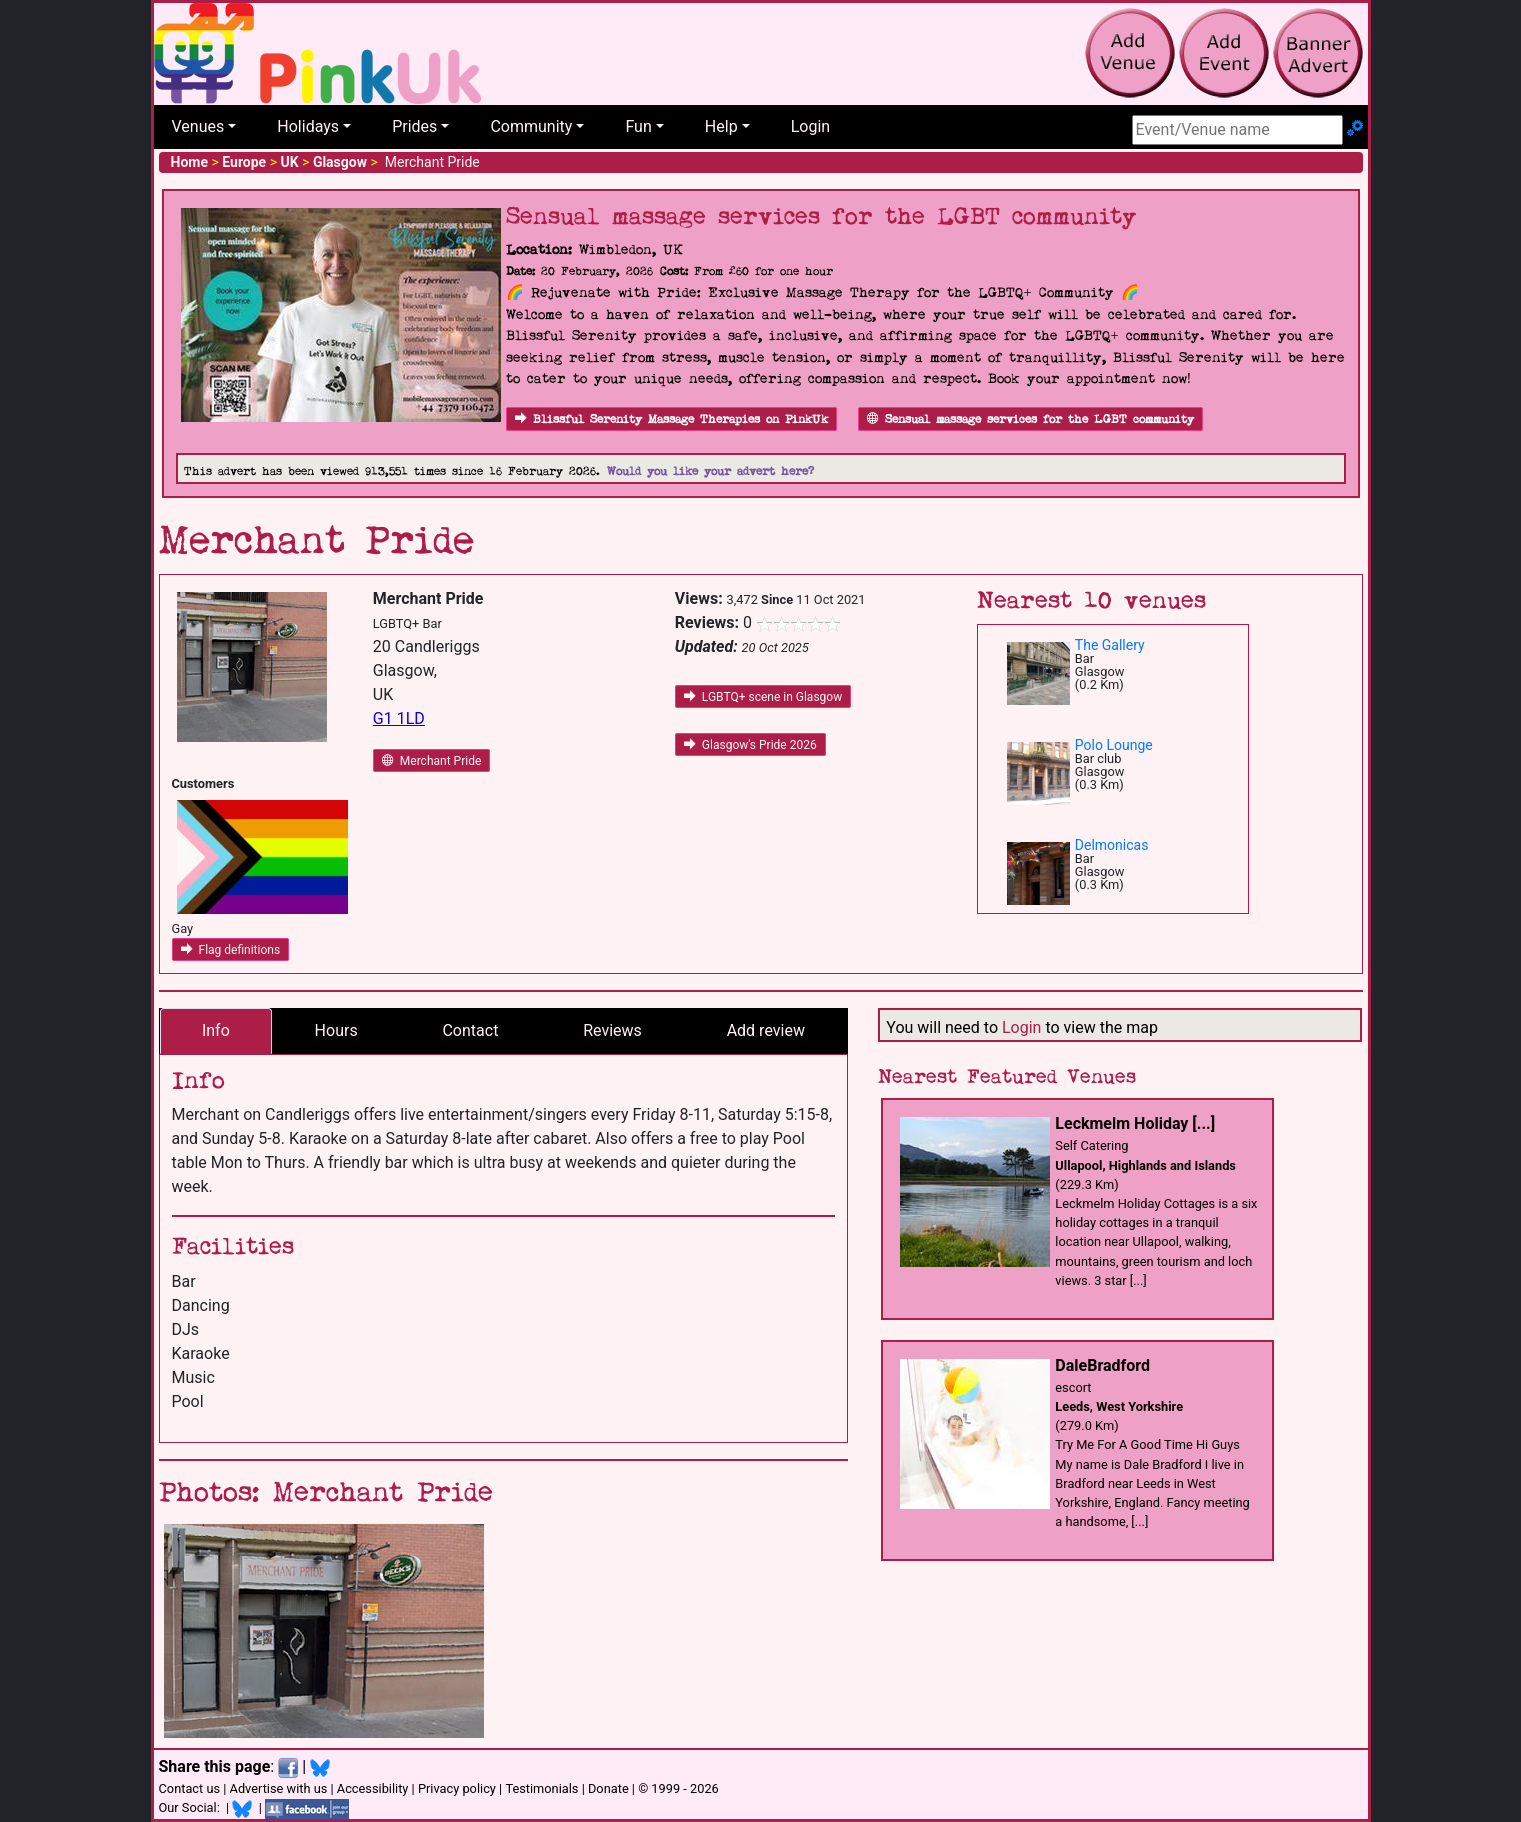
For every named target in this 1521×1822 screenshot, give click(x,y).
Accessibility (373, 1788)
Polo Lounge (1114, 745)
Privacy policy (457, 1788)
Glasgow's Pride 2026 (750, 745)
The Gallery (1110, 645)
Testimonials (541, 1788)
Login (810, 126)
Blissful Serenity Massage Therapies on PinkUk (671, 419)
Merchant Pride (431, 761)
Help (721, 126)
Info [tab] (216, 1030)
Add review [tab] (766, 1030)
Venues (198, 126)
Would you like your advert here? (710, 471)
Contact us (190, 1788)
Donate (608, 1788)
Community (531, 126)
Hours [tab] (336, 1030)
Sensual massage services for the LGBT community (1030, 419)
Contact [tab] (470, 1030)
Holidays (308, 126)
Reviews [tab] (612, 1030)
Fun (638, 126)
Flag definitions (231, 950)
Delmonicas (1112, 845)
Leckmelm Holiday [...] (1135, 1123)
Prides (414, 126)
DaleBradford (1102, 1365)
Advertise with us (279, 1788)
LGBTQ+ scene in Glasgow (763, 697)
